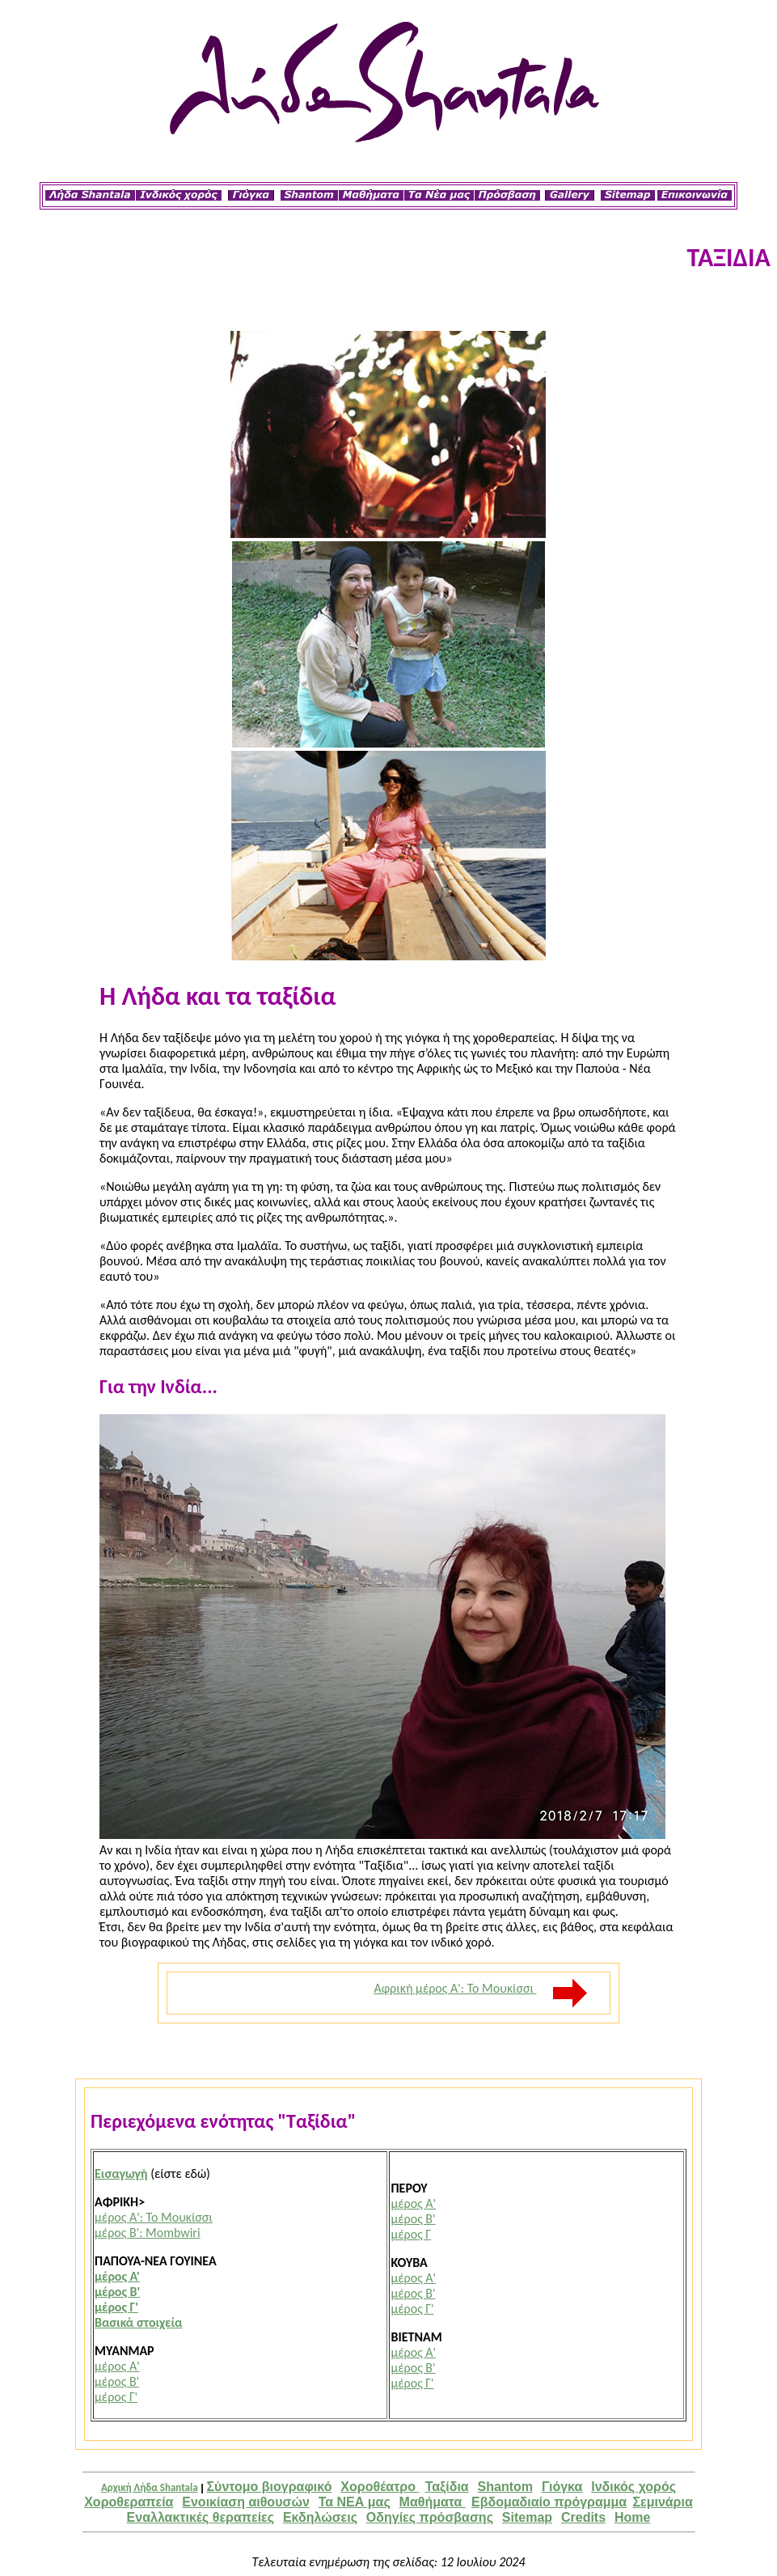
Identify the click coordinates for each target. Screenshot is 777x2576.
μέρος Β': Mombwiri (148, 2232)
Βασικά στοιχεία (138, 2322)
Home (632, 2517)
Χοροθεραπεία (128, 2502)
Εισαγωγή (121, 2173)
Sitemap (527, 2517)
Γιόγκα (562, 2486)
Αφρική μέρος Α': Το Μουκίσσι (481, 1988)
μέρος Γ (411, 2234)
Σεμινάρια (662, 2502)
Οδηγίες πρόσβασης (429, 2517)
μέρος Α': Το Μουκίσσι (154, 2217)
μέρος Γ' (116, 2307)
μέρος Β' (117, 2291)
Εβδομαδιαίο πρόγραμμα (549, 2502)
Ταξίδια (447, 2486)
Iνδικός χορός (633, 2486)
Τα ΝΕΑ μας (355, 2502)
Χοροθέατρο (379, 2486)
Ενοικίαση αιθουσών (246, 2502)
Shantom (505, 2486)
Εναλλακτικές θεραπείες (200, 2517)
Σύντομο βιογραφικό (269, 2486)
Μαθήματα (432, 2502)
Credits (583, 2517)
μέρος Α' (117, 2276)
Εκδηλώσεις (320, 2517)
